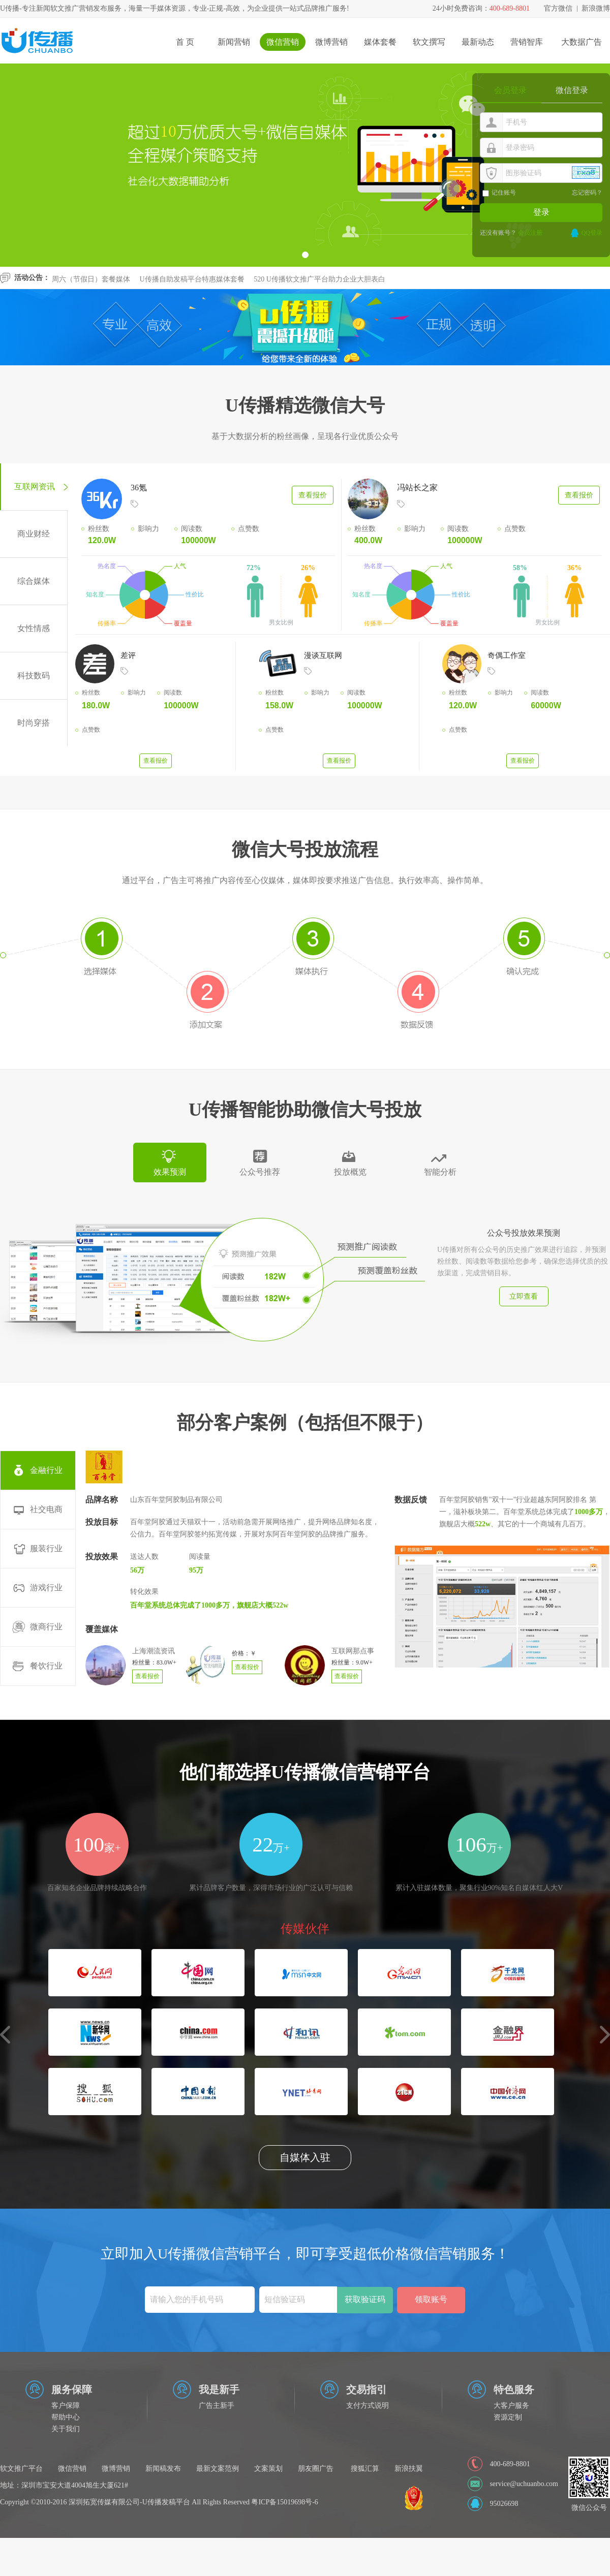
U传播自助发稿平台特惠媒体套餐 (192, 287)
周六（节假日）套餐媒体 (91, 287)
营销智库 (526, 42)
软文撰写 (429, 42)
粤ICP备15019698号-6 (284, 2502)
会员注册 (530, 232)
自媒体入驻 (305, 2157)
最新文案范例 (217, 2468)
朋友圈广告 (315, 2468)
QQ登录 (592, 232)
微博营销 (331, 42)
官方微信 (558, 8)
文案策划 (268, 2468)
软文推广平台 (21, 2468)
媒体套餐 (380, 42)
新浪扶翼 (408, 2468)
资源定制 (508, 2417)
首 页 (185, 42)
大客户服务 (511, 2405)
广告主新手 (216, 2405)
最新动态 (478, 42)
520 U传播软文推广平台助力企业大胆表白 (319, 287)
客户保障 (65, 2405)
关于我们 (65, 2429)
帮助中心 (65, 2417)
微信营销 (282, 42)
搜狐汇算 (365, 2468)
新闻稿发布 (163, 2468)
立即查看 (523, 1296)
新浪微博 (596, 8)
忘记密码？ (587, 192)
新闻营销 (234, 42)
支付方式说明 (367, 2405)
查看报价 (312, 495)
